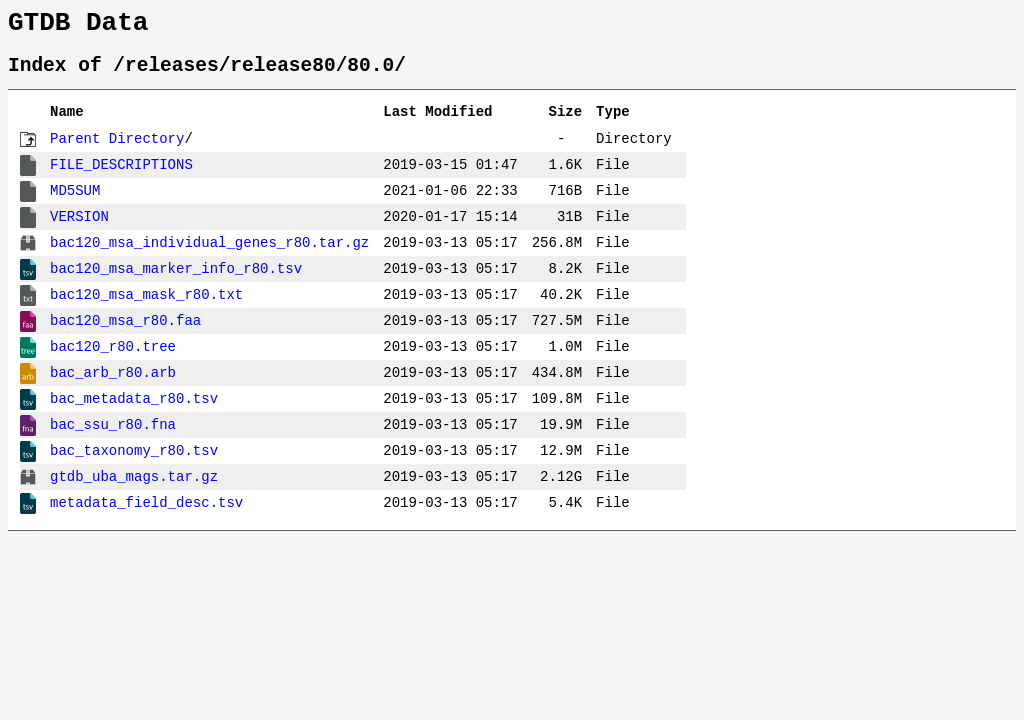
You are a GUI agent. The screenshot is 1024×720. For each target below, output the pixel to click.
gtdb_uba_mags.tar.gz (134, 488)
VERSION (79, 228)
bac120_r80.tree (113, 358)
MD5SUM (75, 202)
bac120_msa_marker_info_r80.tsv (176, 280)
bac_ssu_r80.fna (113, 436)
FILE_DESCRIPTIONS (121, 176)
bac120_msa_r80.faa (125, 332)
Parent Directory (117, 150)
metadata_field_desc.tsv (146, 514)
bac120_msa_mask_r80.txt (146, 306)
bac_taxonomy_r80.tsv (134, 462)
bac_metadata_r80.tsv (134, 410)
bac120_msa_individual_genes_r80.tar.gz (209, 254)
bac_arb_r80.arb (113, 384)
